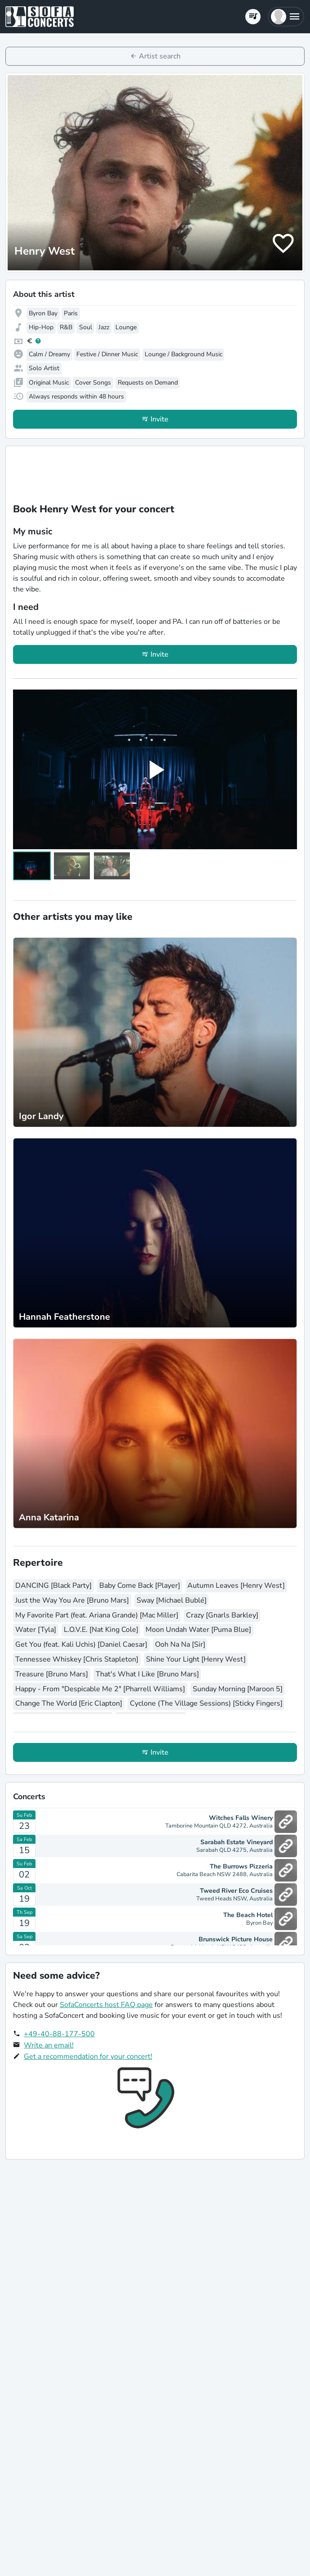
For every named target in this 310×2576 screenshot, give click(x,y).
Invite (159, 419)
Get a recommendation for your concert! (88, 2056)
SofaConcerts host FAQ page (106, 2005)
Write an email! (49, 2045)
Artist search (160, 56)
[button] (286, 17)
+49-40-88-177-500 (59, 2034)
